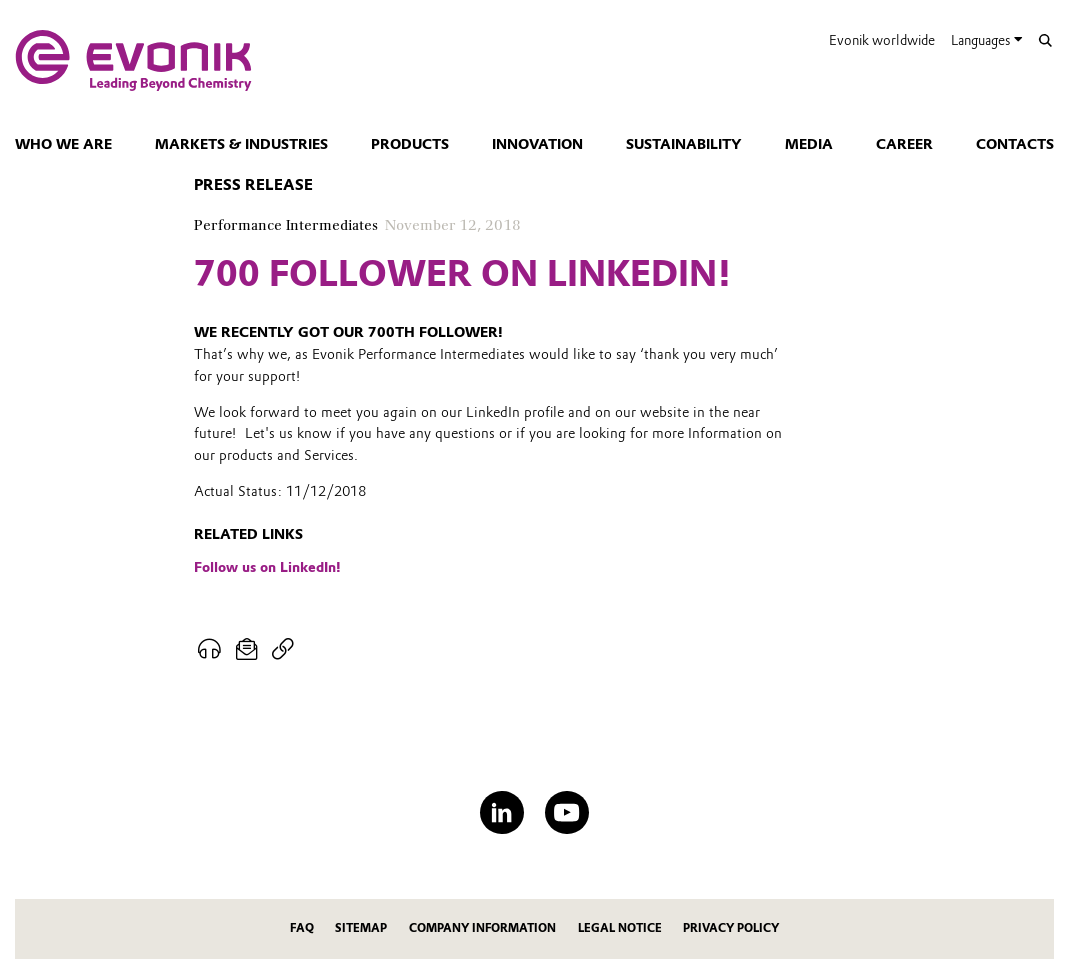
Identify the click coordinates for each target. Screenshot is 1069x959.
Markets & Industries (241, 144)
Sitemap (361, 928)
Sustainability (684, 144)
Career (904, 144)
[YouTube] (566, 812)
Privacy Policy (731, 928)
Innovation (537, 144)
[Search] (1045, 40)
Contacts (1015, 144)
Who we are (63, 144)
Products (410, 144)
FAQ (302, 928)
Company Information (482, 928)
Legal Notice (620, 928)
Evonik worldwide (882, 40)
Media (809, 144)
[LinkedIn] (501, 812)
